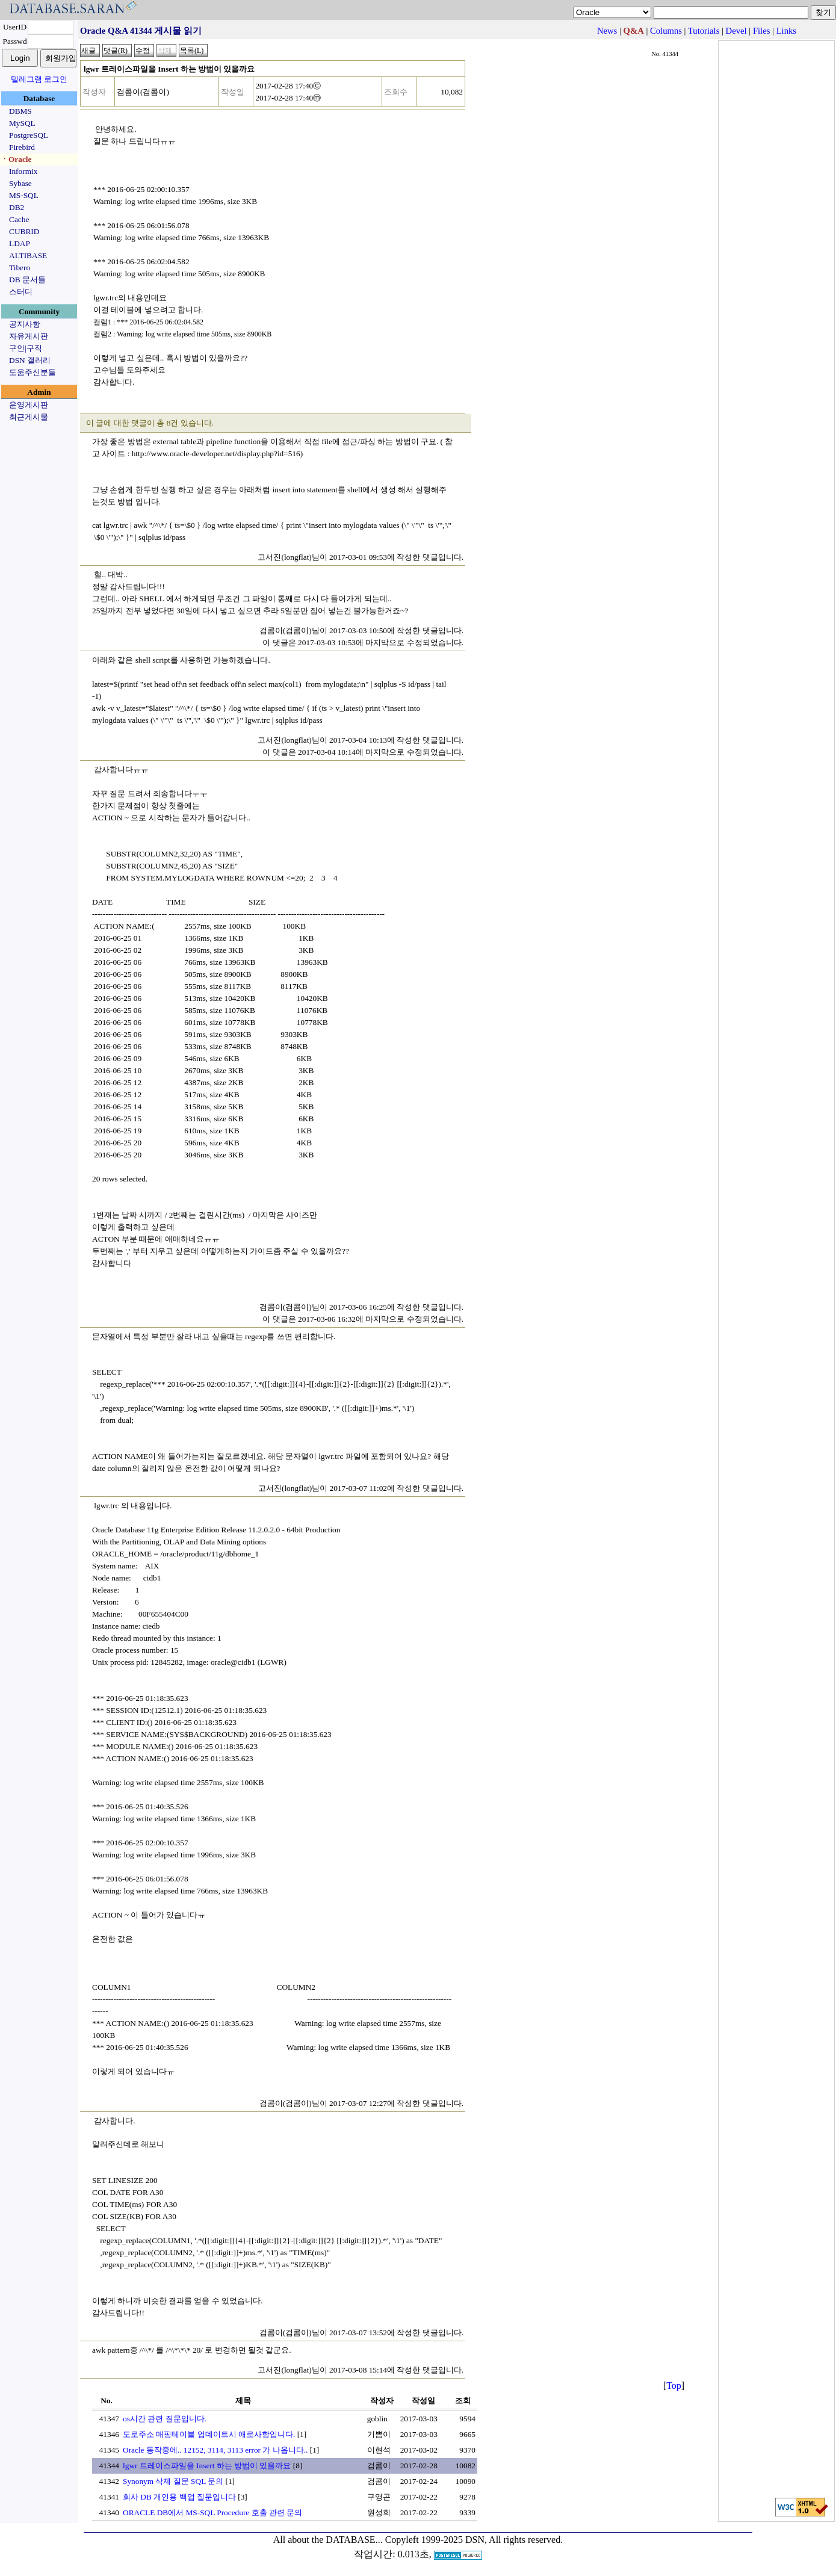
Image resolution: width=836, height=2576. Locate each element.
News (607, 31)
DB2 (16, 207)
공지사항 (24, 324)
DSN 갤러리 (30, 360)
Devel (736, 31)
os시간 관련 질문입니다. (164, 2418)
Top (673, 2385)
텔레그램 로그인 (39, 79)
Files (761, 31)
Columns (666, 31)
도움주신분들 (32, 372)
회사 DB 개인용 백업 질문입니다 (179, 2496)
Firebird (22, 147)
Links (786, 31)
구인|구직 (25, 348)
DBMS (20, 111)
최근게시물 (28, 416)
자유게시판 (28, 336)
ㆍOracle (16, 159)
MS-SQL (24, 195)
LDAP (19, 243)
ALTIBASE (28, 255)
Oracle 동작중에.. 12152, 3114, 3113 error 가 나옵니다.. (215, 2449)
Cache (19, 219)
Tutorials (703, 31)
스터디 (21, 291)
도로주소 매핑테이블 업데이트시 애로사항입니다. (209, 2434)
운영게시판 (28, 404)
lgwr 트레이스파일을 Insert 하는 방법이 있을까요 (207, 2465)
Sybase (20, 183)
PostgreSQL (28, 135)
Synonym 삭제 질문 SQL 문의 (173, 2481)
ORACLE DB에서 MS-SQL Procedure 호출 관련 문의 (212, 2512)
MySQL (22, 123)
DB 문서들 (27, 279)
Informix (23, 171)
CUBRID (24, 231)
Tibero (19, 267)
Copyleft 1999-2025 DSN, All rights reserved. (474, 2539)
